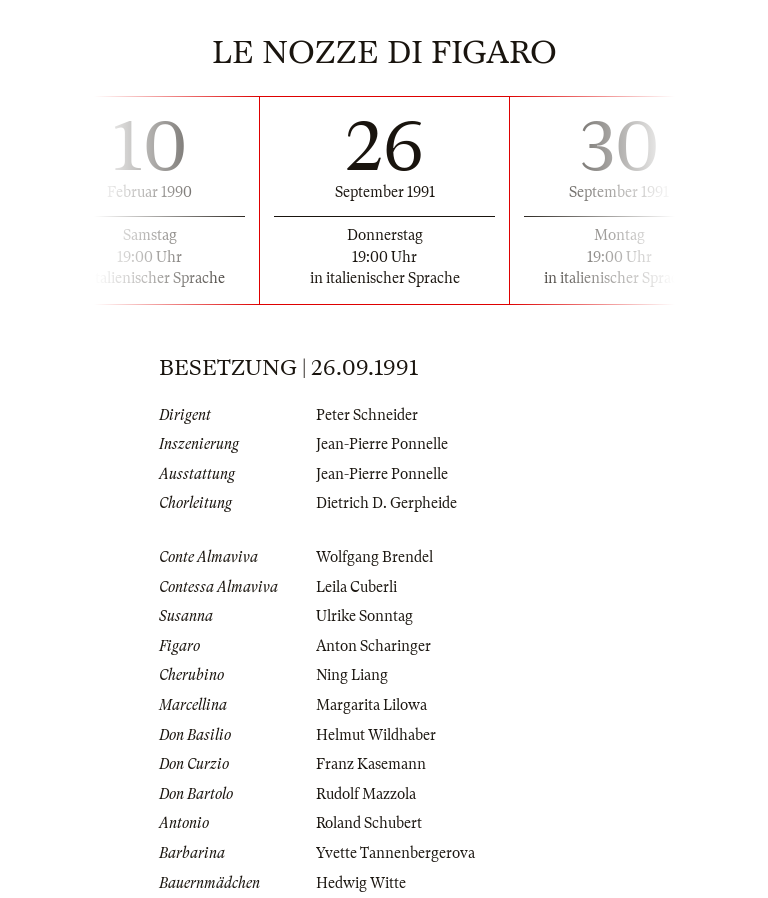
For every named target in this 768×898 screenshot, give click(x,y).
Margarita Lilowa (371, 705)
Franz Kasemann (371, 764)
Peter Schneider (367, 415)
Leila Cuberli (356, 587)
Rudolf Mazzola (366, 794)
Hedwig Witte (361, 883)
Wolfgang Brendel (374, 557)
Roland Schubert (369, 823)
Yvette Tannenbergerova (395, 853)
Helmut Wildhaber (376, 735)
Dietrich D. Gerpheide (386, 503)
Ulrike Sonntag (364, 616)
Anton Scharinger (373, 646)
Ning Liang (352, 675)
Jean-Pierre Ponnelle (382, 444)
